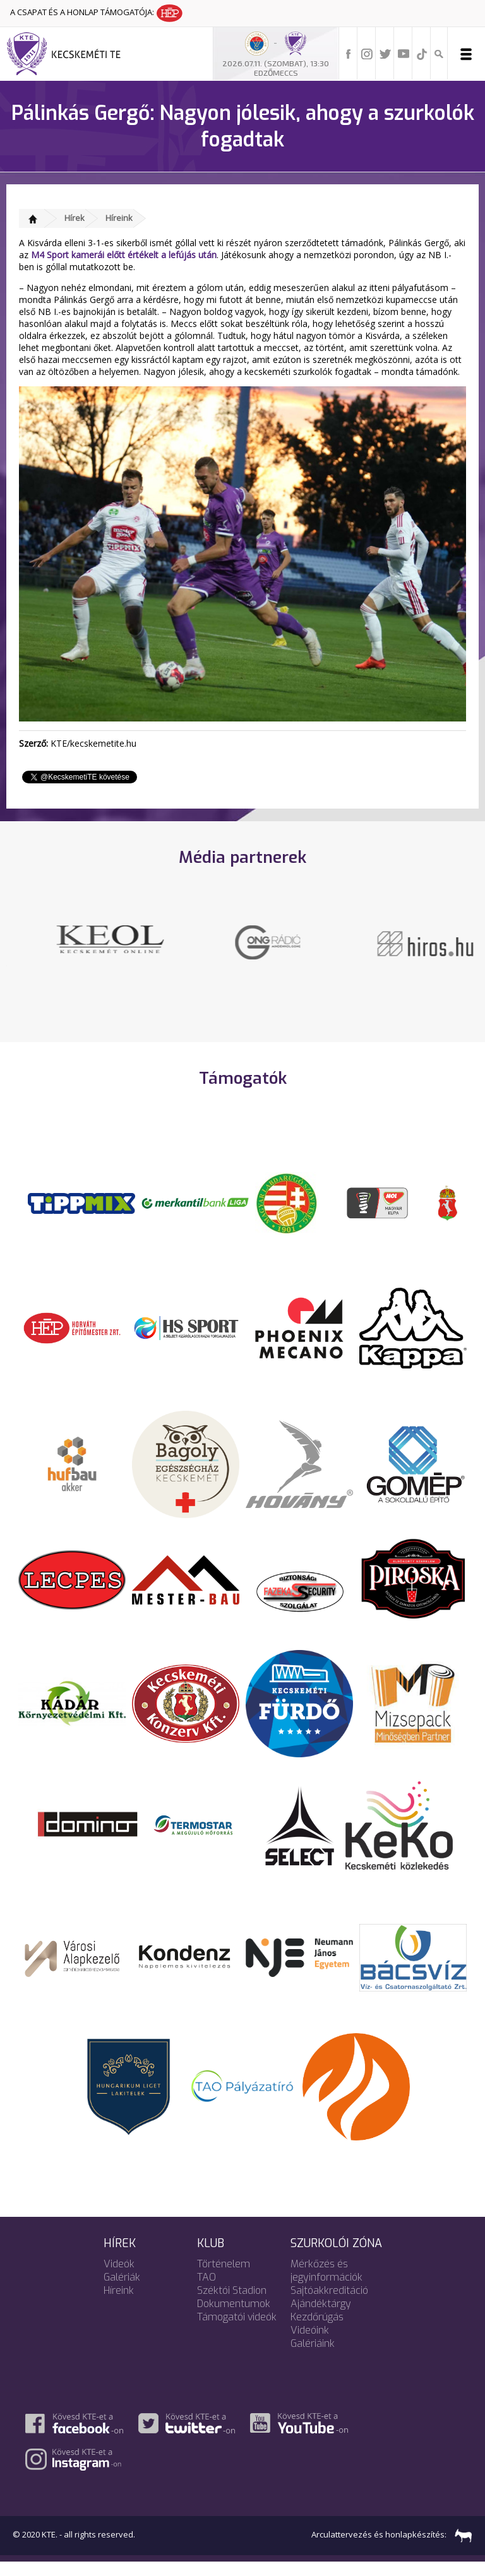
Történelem (223, 2277)
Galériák (122, 2291)
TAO (206, 2291)
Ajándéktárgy (320, 2317)
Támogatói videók (237, 2330)
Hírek (74, 217)
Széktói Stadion (231, 2304)
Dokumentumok (233, 2317)
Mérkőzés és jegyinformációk (326, 2284)
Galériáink (312, 2357)
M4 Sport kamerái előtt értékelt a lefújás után (124, 255)
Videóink (309, 2344)
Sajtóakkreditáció (329, 2304)
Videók (119, 2277)
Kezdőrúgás (317, 2330)
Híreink (119, 217)
